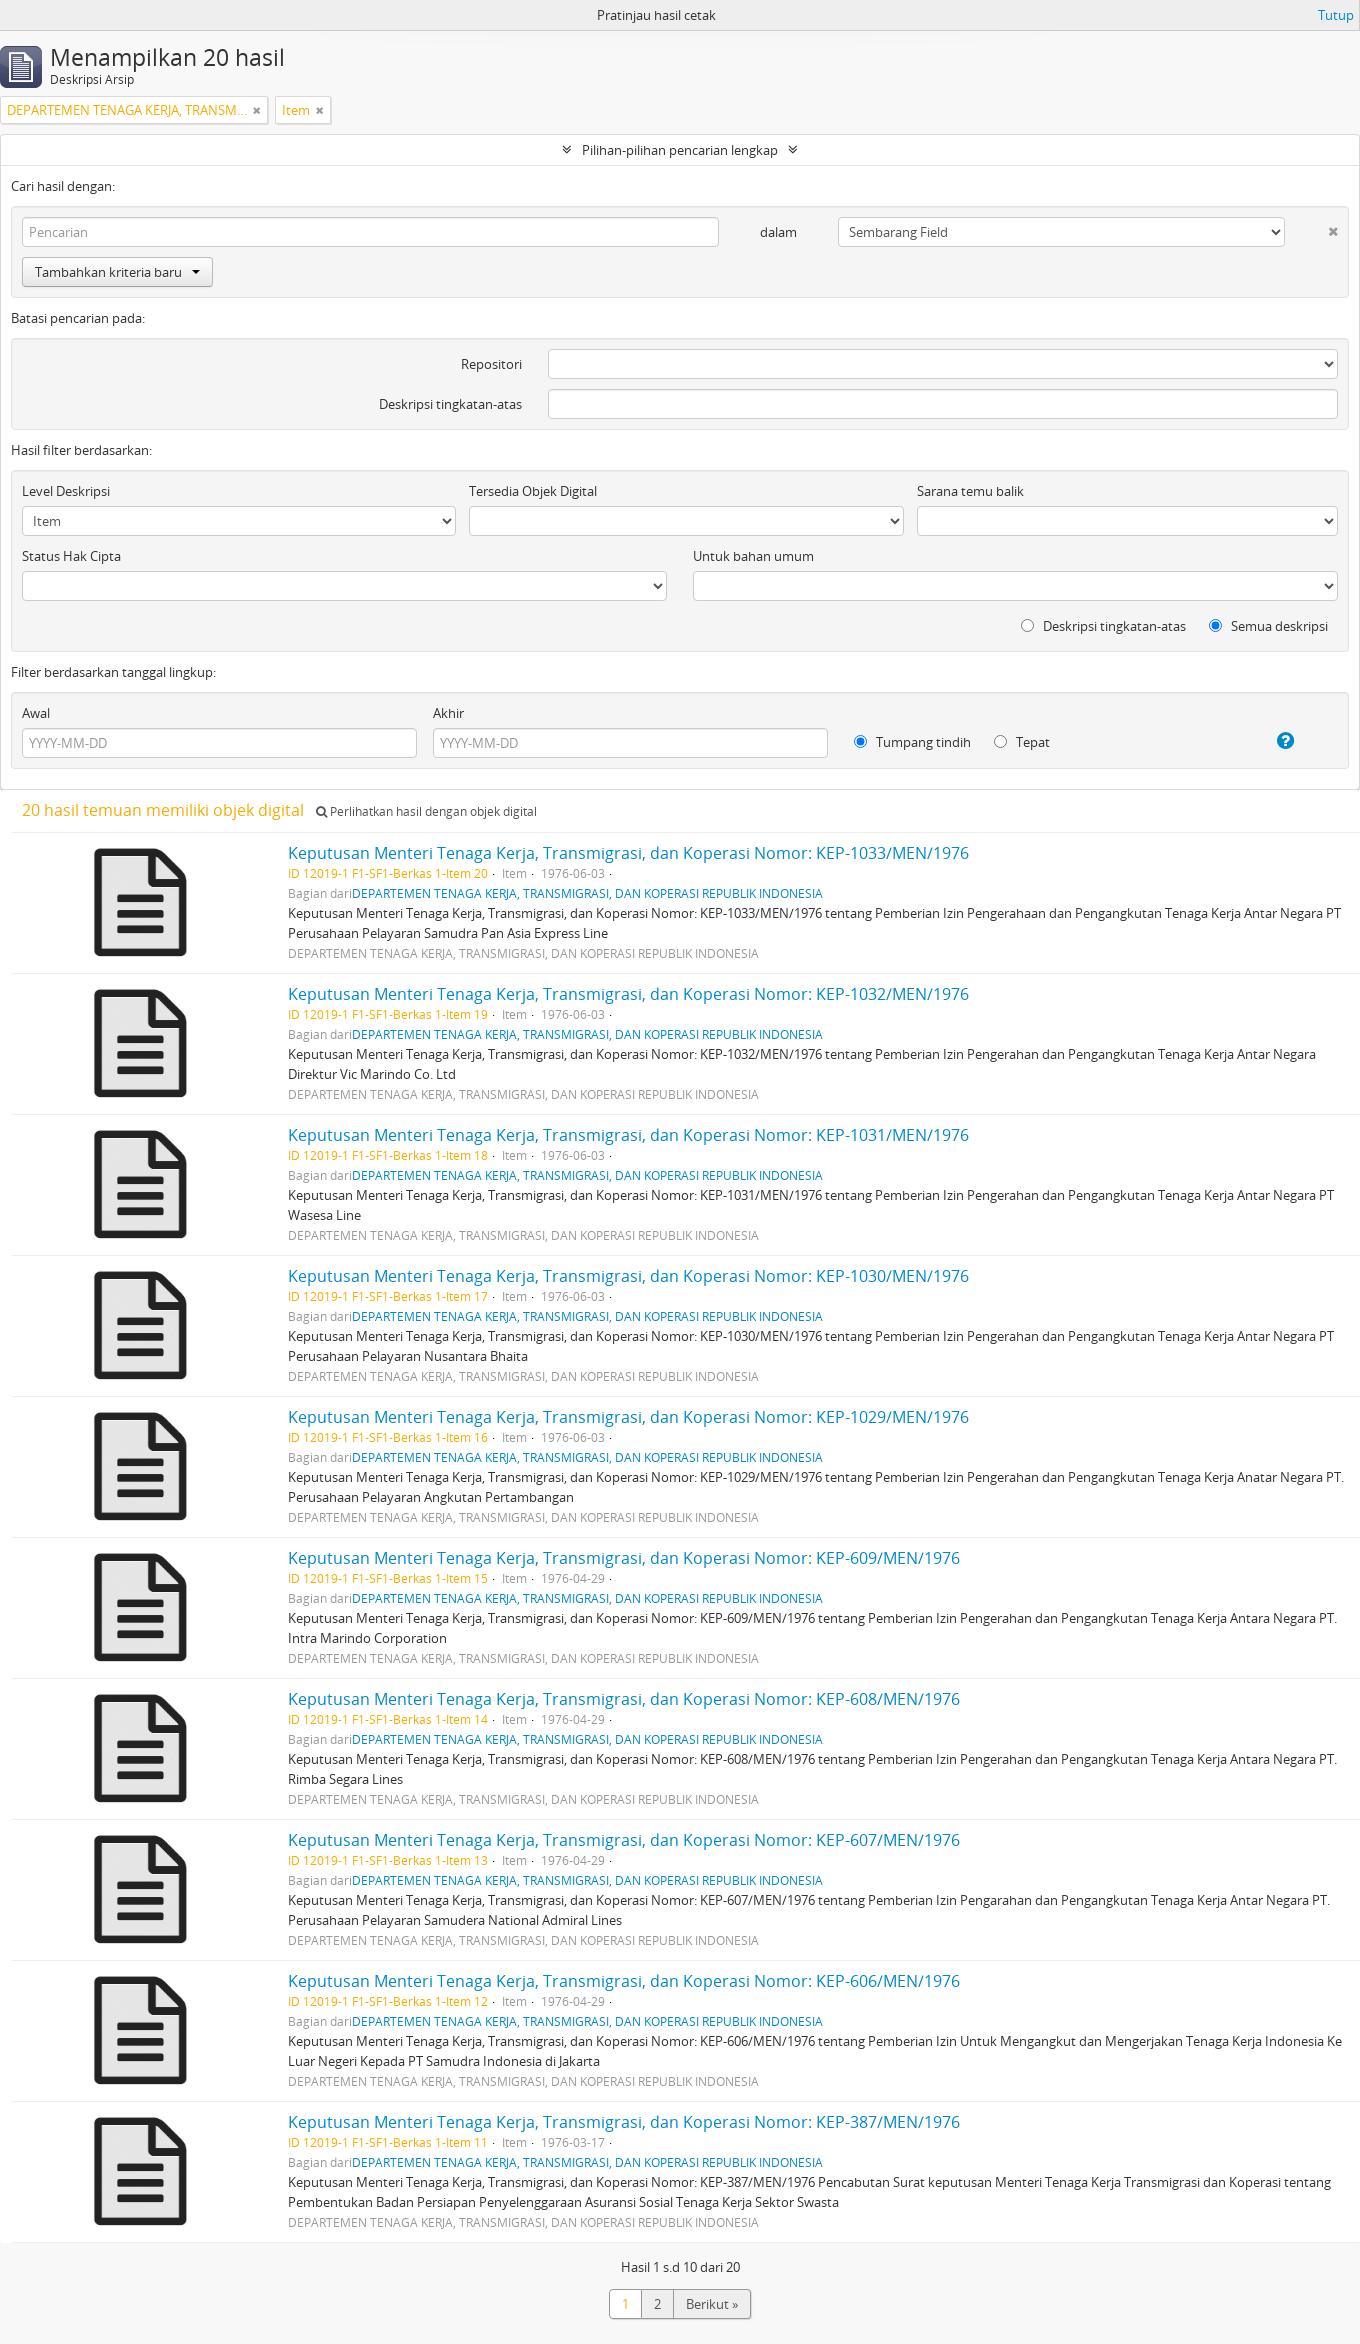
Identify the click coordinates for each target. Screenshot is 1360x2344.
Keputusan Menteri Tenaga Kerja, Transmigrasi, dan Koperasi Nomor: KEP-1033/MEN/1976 (628, 853)
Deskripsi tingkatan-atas (450, 404)
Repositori (491, 364)
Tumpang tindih (912, 742)
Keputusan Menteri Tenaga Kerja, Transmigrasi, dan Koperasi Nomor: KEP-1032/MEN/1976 (628, 994)
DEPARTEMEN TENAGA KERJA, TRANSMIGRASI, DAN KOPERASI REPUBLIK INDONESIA (587, 893)
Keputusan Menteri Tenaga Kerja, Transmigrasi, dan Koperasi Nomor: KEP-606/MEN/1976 (624, 1981)
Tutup (1336, 15)
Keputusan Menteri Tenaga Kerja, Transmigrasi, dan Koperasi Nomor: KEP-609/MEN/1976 (624, 1558)
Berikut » (712, 2304)
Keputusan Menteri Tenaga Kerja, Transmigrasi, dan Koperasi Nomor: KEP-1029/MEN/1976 (628, 1417)
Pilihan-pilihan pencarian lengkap (680, 150)
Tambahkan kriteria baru (117, 272)
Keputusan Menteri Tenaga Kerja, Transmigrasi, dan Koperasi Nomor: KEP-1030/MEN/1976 (628, 1276)
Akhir (448, 713)
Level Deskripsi (66, 491)
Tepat (1022, 742)
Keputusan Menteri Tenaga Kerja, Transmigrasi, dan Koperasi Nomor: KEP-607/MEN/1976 (624, 1840)
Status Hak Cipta (71, 556)
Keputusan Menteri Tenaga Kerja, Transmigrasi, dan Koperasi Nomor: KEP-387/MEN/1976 (624, 2122)
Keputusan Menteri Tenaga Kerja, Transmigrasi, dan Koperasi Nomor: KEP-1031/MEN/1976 (628, 1135)
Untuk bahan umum (753, 556)
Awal (36, 713)
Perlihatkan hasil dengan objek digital (426, 811)
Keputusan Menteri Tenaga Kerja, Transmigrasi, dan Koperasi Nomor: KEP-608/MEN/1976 (624, 1699)
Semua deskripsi (1268, 626)
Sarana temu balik (970, 491)
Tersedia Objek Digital (533, 491)
